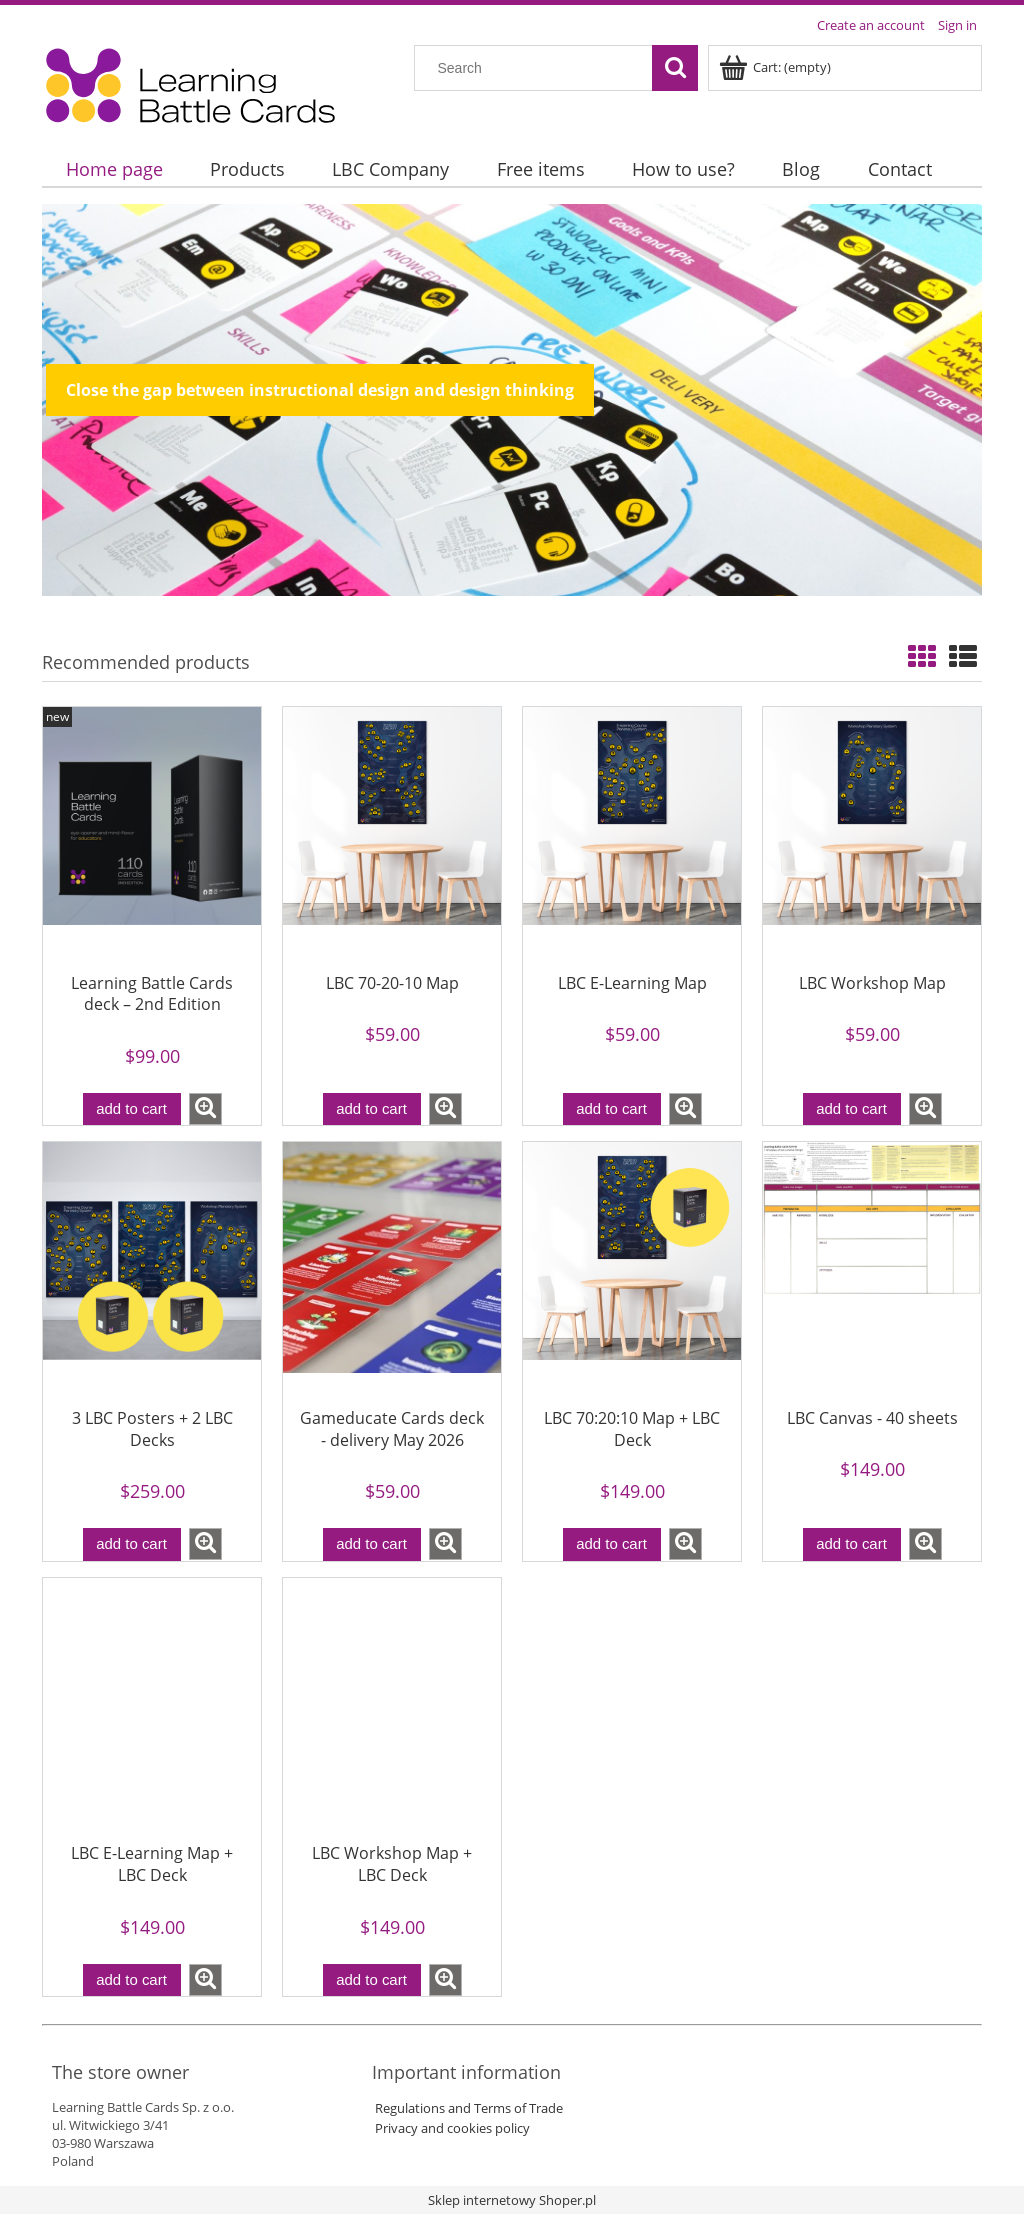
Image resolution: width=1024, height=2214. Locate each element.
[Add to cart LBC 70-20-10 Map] (372, 1109)
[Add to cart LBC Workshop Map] (852, 1109)
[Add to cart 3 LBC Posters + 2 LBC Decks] (132, 1544)
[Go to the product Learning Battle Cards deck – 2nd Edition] (152, 832)
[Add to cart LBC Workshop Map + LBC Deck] (372, 1980)
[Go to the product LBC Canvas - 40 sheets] (872, 1267)
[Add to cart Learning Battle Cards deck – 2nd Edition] (132, 1109)
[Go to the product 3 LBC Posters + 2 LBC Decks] (152, 1267)
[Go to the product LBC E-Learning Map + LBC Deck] (152, 1703)
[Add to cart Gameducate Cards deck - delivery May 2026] (372, 1544)
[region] (512, 400)
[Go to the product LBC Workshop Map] (872, 832)
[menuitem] (114, 169)
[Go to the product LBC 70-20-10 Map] (392, 832)
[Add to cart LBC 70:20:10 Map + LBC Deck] (612, 1544)
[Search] (675, 68)
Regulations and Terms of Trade (467, 2108)
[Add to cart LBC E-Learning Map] (612, 1109)
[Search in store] (538, 68)
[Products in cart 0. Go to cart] (776, 67)
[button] (205, 1109)
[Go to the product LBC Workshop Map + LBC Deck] (392, 1703)
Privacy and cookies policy (451, 2128)
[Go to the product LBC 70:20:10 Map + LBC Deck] (632, 1267)
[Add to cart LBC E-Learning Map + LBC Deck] (132, 1980)
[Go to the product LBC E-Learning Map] (632, 832)
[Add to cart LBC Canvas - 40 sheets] (852, 1544)
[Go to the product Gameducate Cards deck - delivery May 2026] (392, 1267)
